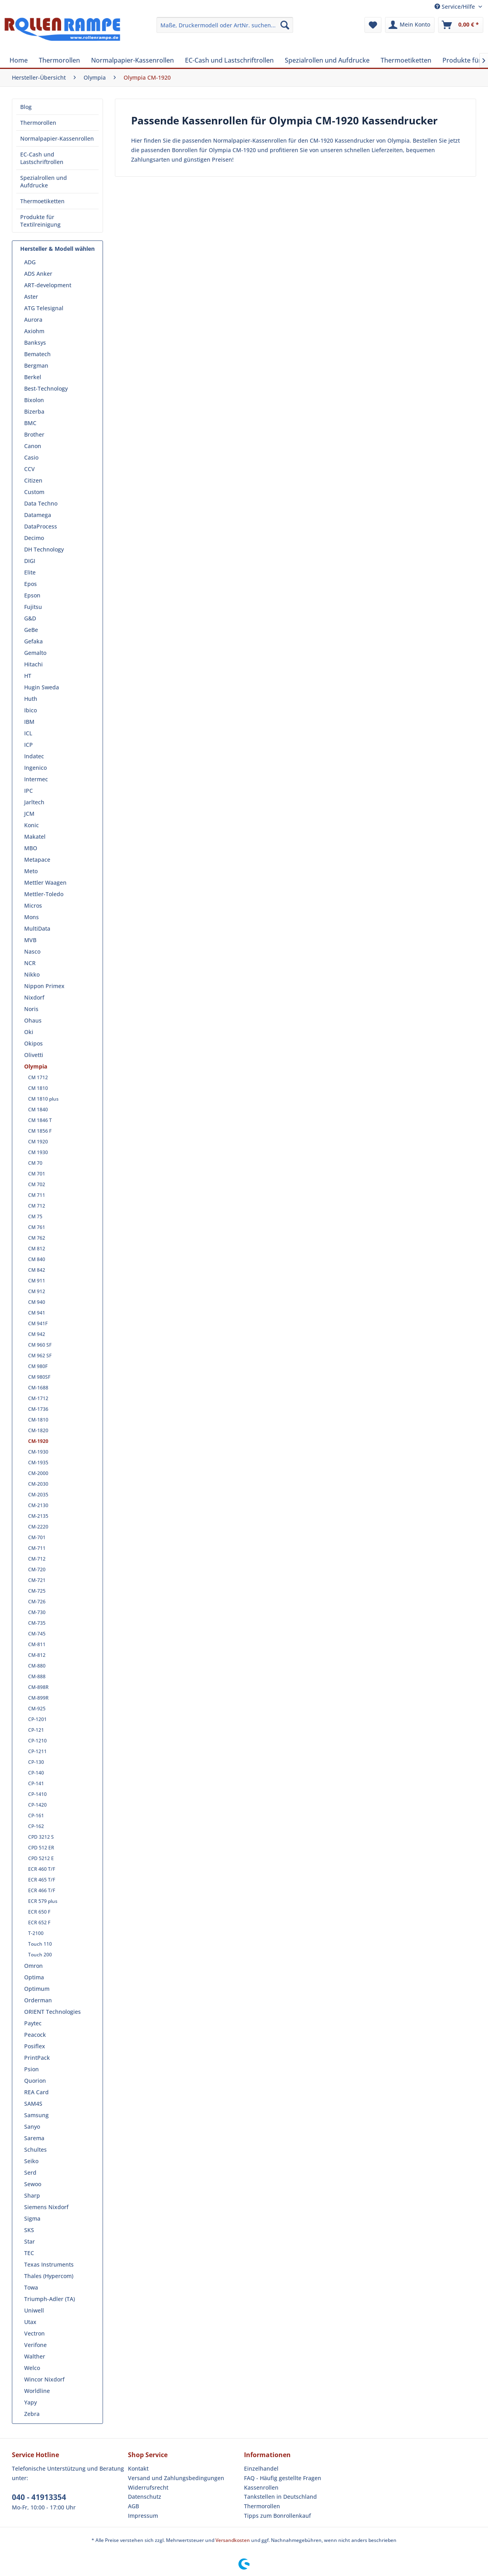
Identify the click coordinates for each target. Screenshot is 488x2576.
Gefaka (33, 641)
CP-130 (36, 1762)
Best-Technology (46, 388)
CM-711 (37, 1548)
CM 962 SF (39, 1355)
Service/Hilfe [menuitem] (456, 6)
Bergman (36, 365)
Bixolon (34, 400)
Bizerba (34, 411)
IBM (29, 721)
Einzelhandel (261, 2468)
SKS (29, 2230)
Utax (30, 2322)
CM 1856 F (39, 1131)
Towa (31, 2287)
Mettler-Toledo (43, 894)
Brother (34, 434)
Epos (30, 584)
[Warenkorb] (460, 25)
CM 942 (36, 1334)
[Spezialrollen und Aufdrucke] (327, 60)
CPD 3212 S (41, 1837)
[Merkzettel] (372, 25)
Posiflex (34, 2046)
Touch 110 (40, 1944)
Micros (33, 905)
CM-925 (37, 1708)
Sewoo (32, 2184)
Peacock (35, 2034)
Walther (34, 2356)
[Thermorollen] (59, 60)
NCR (30, 963)
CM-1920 (38, 1441)
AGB (133, 2506)
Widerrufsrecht (148, 2487)
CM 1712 (38, 1077)
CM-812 (37, 1655)
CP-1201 (37, 1719)
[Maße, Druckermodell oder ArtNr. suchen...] (224, 25)
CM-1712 (38, 1398)
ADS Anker (38, 273)
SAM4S (33, 2103)
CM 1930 (38, 1152)
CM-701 (37, 1537)
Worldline (37, 2391)
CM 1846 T (40, 1120)
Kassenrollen (261, 2487)
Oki (28, 1032)
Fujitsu (33, 607)
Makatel (35, 836)
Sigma (32, 2218)
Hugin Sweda (41, 687)
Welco (32, 2368)
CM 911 (36, 1280)
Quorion (35, 2080)
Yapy (30, 2402)
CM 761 (36, 1227)
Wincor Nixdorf (44, 2379)
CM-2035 (38, 1494)
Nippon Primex (44, 986)
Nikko (32, 974)
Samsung (36, 2115)
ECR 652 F (39, 1922)
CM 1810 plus (43, 1098)
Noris (31, 1009)
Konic (31, 825)
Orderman (38, 2000)
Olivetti (33, 1055)
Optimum (37, 1988)
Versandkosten (232, 2540)
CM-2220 (38, 1526)
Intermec (36, 779)
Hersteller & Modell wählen (57, 248)
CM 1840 (38, 1109)
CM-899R (38, 1697)
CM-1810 (38, 1419)
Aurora (33, 319)
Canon (32, 446)
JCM (29, 813)
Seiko (31, 2161)
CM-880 (37, 1665)
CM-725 (37, 1591)
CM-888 (37, 1676)
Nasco (32, 951)
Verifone (35, 2345)
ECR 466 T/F (41, 1890)
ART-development (47, 285)
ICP (28, 744)
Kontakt (138, 2468)
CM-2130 (38, 1505)
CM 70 (35, 1163)
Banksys (35, 342)
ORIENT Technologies (52, 2011)
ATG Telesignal (43, 308)
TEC (29, 2253)
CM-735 (37, 1623)
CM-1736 (38, 1409)
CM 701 (36, 1173)
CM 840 (36, 1259)
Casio (31, 457)
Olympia (35, 1066)
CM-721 (37, 1580)
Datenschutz (144, 2496)
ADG (30, 262)
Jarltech (34, 802)
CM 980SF (39, 1377)
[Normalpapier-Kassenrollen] (132, 60)
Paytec (33, 2023)
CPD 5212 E (41, 1858)
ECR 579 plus (42, 1901)
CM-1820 (38, 1430)
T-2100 (36, 1933)
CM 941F (38, 1323)
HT (27, 675)
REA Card (36, 2092)
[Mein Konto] (410, 25)
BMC (30, 423)
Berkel (32, 377)
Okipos (33, 1043)
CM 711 (36, 1195)
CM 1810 (38, 1088)
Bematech (37, 354)
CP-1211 (37, 1751)
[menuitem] (224, 25)
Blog (26, 107)
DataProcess (40, 526)
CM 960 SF (39, 1344)
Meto (31, 871)
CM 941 (36, 1312)
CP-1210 (37, 1740)
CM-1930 (38, 1451)
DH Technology (44, 549)
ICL (28, 733)
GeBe (31, 630)
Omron (33, 1965)
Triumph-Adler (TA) (49, 2299)
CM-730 (37, 1612)
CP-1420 (37, 1804)
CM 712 (36, 1205)
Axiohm (34, 331)
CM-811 (37, 1644)
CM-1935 (38, 1462)
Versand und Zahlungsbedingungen (176, 2478)
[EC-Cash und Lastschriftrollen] (229, 60)
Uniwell (34, 2310)
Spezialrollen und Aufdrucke (43, 181)
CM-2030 (38, 1484)
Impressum (143, 2515)
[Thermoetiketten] (406, 60)
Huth (30, 698)
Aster (31, 296)
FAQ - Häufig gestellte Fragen (282, 2478)
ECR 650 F (39, 1911)
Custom (34, 492)
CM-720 (37, 1569)
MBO (30, 848)
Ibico (30, 710)
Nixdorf (34, 997)
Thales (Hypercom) (48, 2276)
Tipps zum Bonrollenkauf (277, 2515)
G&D (30, 618)
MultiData (37, 928)
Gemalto (35, 652)
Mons (31, 917)
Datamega (37, 515)
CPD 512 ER (41, 1847)
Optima (34, 1977)
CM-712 (37, 1558)
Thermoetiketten (42, 201)
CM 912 (36, 1291)
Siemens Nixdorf (46, 2207)
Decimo (34, 538)
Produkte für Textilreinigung (40, 220)
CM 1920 (38, 1141)
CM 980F (38, 1366)
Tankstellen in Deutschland (280, 2496)
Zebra (32, 2414)
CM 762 (36, 1238)
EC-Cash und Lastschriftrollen (41, 158)
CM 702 (36, 1184)
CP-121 (36, 1730)
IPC (28, 790)
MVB (30, 940)
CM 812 (36, 1248)
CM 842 (36, 1270)
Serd (30, 2172)
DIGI (29, 561)
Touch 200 (40, 1954)
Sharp (32, 2195)
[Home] (18, 60)
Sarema (34, 2138)
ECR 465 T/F (41, 1879)
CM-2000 (38, 1473)
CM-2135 (38, 1516)
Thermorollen (38, 122)
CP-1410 (37, 1794)
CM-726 (37, 1601)
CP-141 (36, 1783)
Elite (30, 572)
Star (29, 2241)
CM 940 (36, 1302)
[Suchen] (284, 25)
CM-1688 (38, 1387)
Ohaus (33, 1020)
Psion (31, 2069)
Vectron (34, 2333)
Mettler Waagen (45, 882)
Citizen (33, 480)
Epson (32, 595)
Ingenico (35, 767)
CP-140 (36, 1772)
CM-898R (38, 1687)
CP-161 (36, 1815)
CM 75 (35, 1216)
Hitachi (33, 664)
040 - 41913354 (39, 2497)
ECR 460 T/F (41, 1869)
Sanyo (32, 2126)
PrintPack (37, 2057)
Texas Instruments (49, 2264)
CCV (29, 469)
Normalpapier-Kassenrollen (57, 138)
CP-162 (36, 1826)
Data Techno (40, 503)
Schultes (35, 2149)
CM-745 (37, 1633)
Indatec (34, 756)
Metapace (37, 859)
